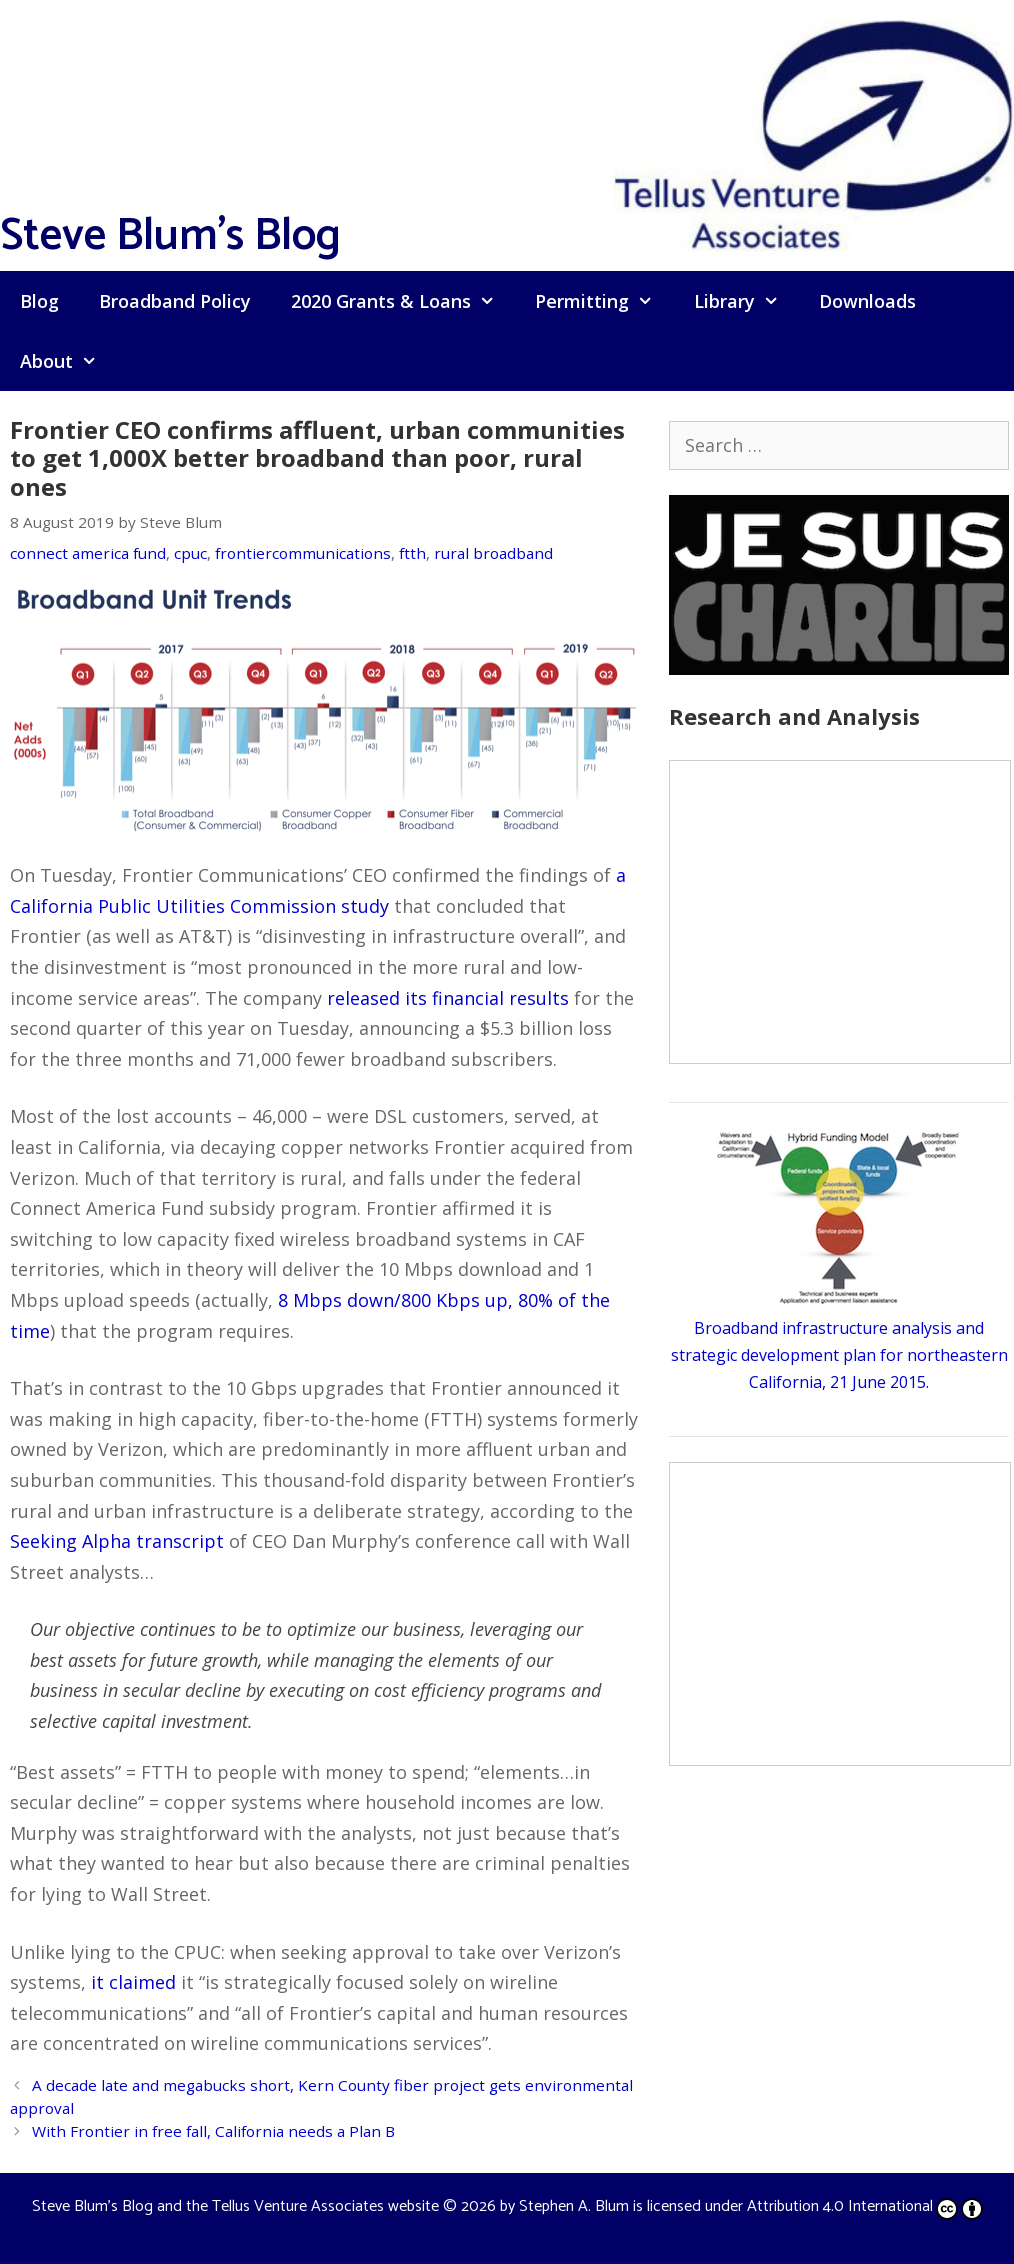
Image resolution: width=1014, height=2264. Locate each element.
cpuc (190, 553)
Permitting (604, 301)
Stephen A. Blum (574, 2206)
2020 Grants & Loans (403, 301)
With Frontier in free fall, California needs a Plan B (213, 2131)
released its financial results (448, 998)
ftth (412, 553)
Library (746, 301)
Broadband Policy (175, 301)
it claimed (133, 1982)
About (68, 361)
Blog (39, 301)
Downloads (867, 301)
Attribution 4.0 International (865, 2206)
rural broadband (493, 553)
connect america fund (88, 553)
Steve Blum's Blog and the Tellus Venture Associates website (235, 2206)
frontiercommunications (303, 553)
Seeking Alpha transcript (117, 1541)
